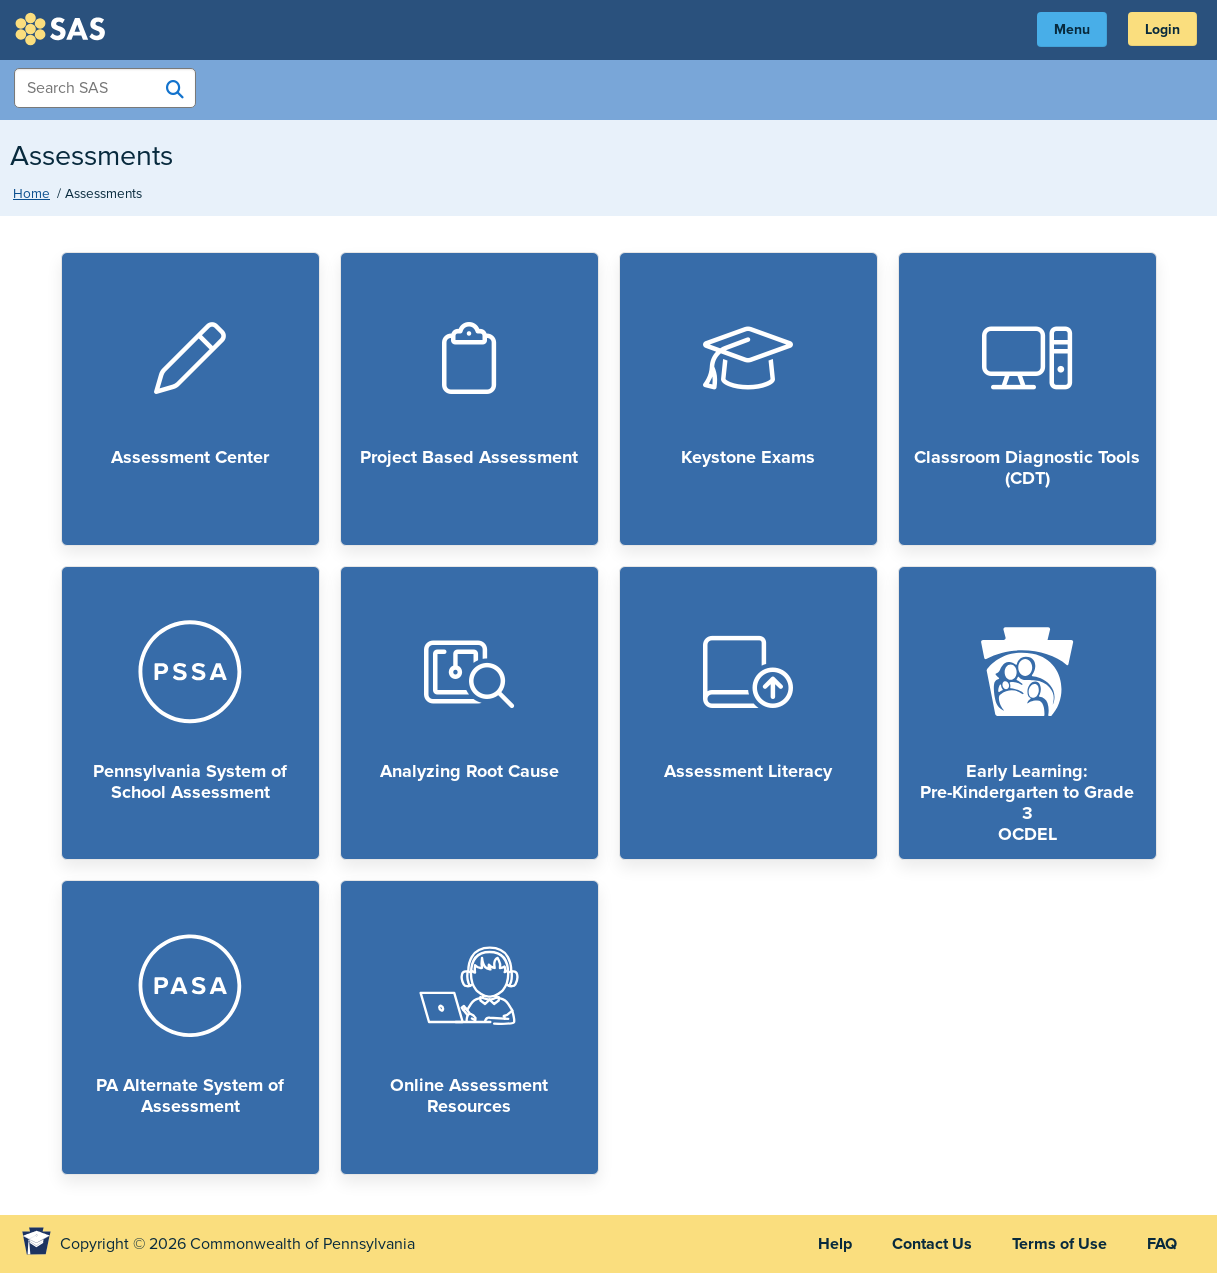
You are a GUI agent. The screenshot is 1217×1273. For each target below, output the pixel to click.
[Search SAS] (175, 89)
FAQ (1162, 1244)
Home (31, 194)
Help (835, 1244)
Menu (1072, 29)
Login (1162, 29)
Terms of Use (1059, 1244)
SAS (63, 29)
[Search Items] (105, 88)
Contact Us (932, 1244)
